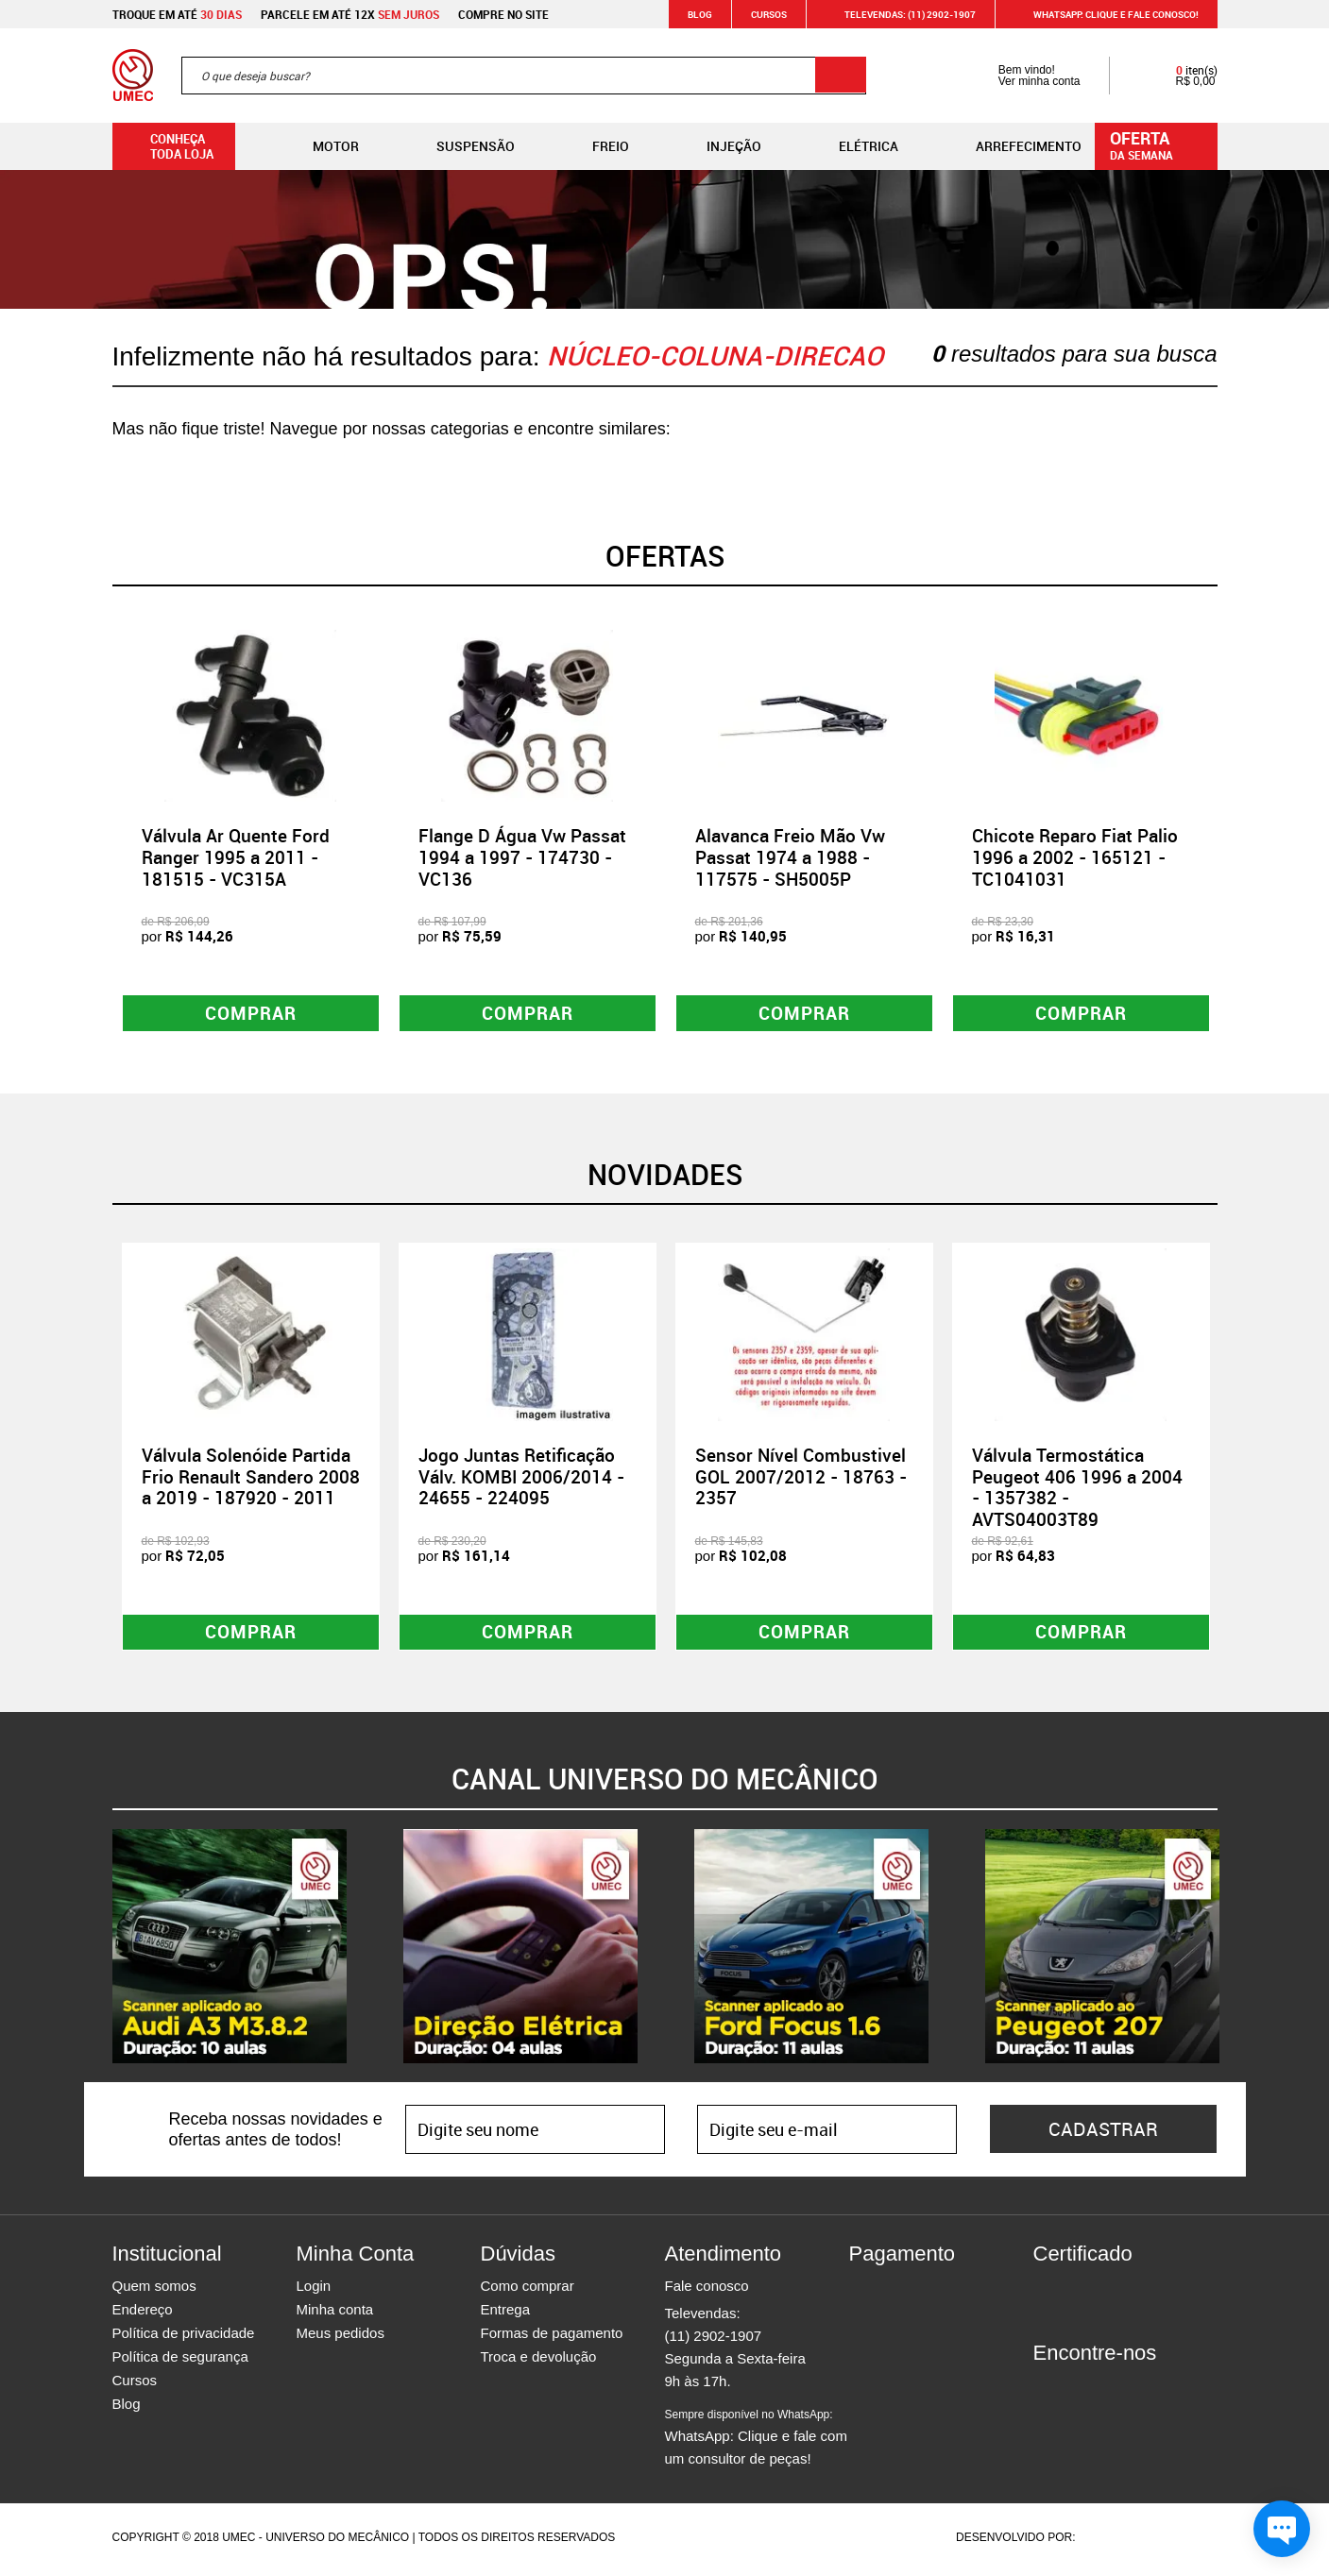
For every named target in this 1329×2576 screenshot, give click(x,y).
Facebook (1047, 2392)
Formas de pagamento (552, 2338)
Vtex (1181, 2542)
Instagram (1080, 2392)
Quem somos (154, 2290)
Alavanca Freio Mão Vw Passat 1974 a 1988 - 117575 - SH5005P (790, 857)
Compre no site (503, 14)
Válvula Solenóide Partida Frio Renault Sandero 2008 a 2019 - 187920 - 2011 (251, 1479)
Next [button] (1232, 829)
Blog (700, 14)
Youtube (1147, 2392)
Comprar (250, 1013)
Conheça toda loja (167, 146)
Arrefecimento (1014, 146)
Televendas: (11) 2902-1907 (899, 14)
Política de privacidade (183, 2338)
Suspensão (460, 146)
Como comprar (527, 2290)
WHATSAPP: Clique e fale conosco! (1105, 14)
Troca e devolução (539, 2361)
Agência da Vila (1112, 2542)
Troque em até (177, 14)
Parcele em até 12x (350, 14)
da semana (1159, 144)
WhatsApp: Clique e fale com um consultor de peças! (756, 2442)
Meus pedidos (340, 2338)
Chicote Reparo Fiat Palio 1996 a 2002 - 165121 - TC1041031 (1075, 857)
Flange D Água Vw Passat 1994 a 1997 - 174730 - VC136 (522, 857)
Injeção (718, 146)
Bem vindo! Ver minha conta (1021, 75)
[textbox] (523, 75)
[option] (250, 830)
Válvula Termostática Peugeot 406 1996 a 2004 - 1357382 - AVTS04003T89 (1077, 1489)
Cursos (769, 14)
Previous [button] (98, 829)
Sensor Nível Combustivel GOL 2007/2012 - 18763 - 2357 (801, 1479)
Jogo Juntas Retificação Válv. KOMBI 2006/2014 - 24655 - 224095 (521, 1479)
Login (314, 2290)
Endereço (142, 2314)
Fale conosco (707, 2290)
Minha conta (335, 2314)
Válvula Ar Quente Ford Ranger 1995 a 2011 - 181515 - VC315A (236, 857)
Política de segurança (180, 2361)
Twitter (1113, 2392)
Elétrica (853, 146)
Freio (595, 146)
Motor (320, 146)
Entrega (506, 2314)
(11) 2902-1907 (713, 2340)
